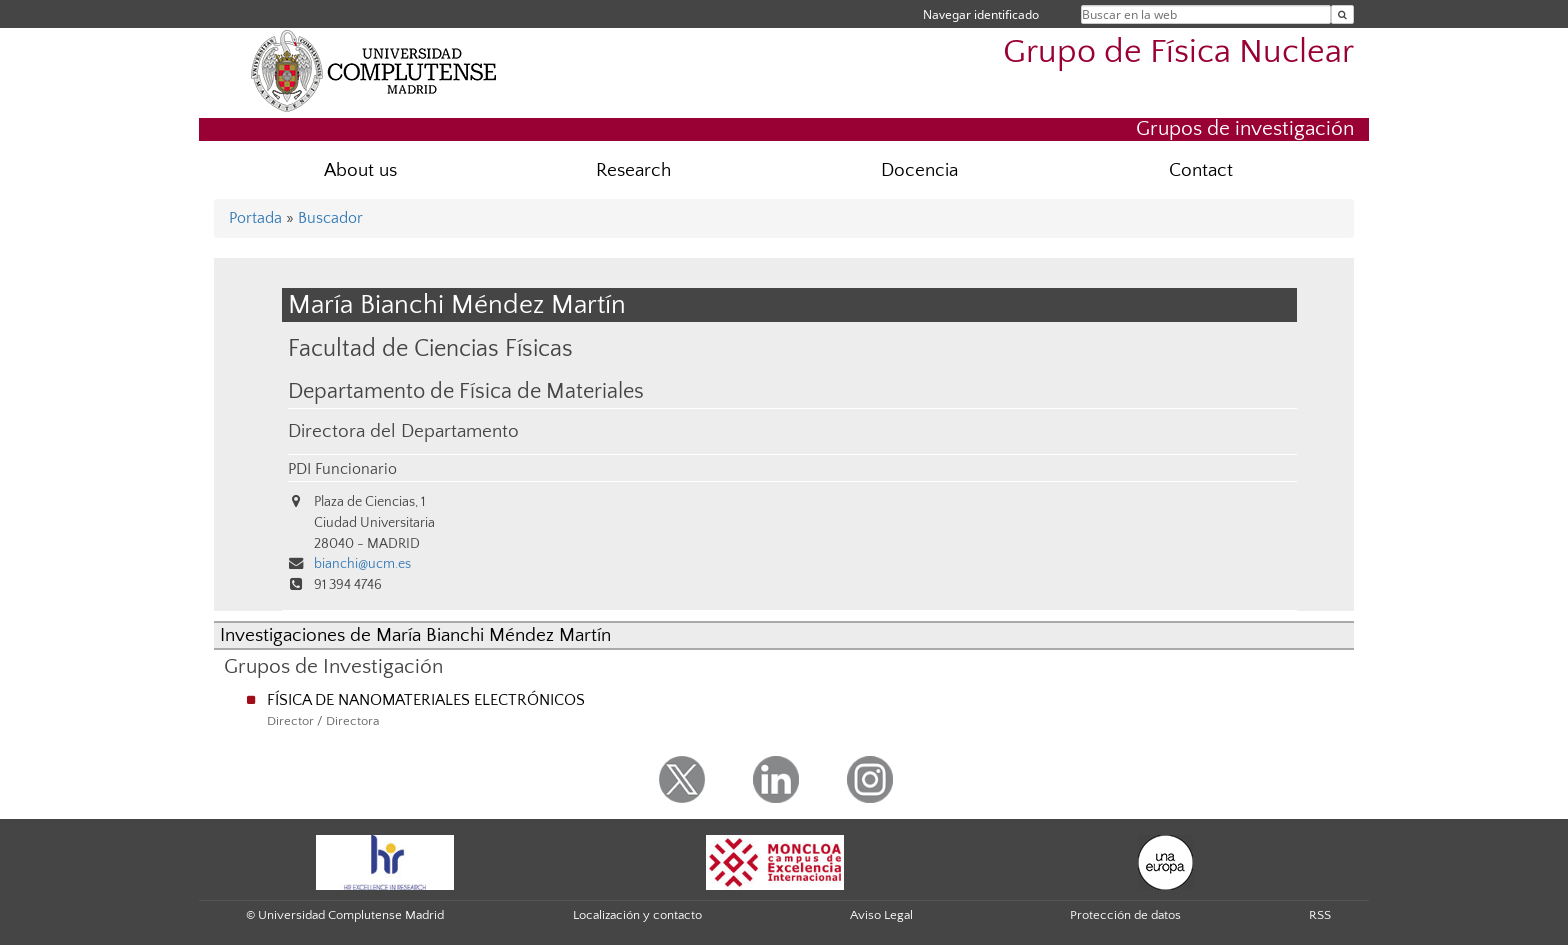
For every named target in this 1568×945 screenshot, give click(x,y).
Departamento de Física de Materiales (466, 392)
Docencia (919, 170)
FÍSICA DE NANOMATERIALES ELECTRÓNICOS (426, 700)
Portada (255, 218)
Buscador (330, 218)
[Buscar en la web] (1342, 14)
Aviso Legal (881, 915)
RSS (1320, 915)
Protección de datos (1125, 915)
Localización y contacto (637, 915)
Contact (1201, 170)
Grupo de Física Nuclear (1178, 52)
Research (633, 170)
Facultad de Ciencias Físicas (430, 348)
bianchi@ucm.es (362, 564)
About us (360, 170)
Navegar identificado (981, 14)
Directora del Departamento (403, 431)
